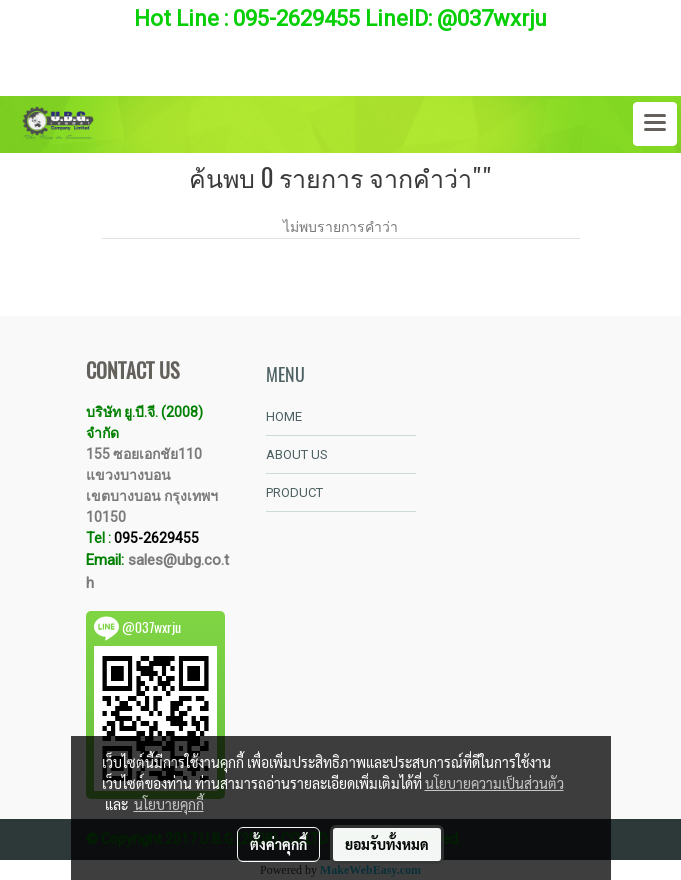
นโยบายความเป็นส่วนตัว (494, 783)
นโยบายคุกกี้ (169, 804)
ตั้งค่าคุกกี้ (278, 844)
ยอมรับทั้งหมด (387, 844)
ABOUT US (297, 454)
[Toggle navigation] (655, 124)
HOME (284, 416)
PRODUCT (294, 492)
